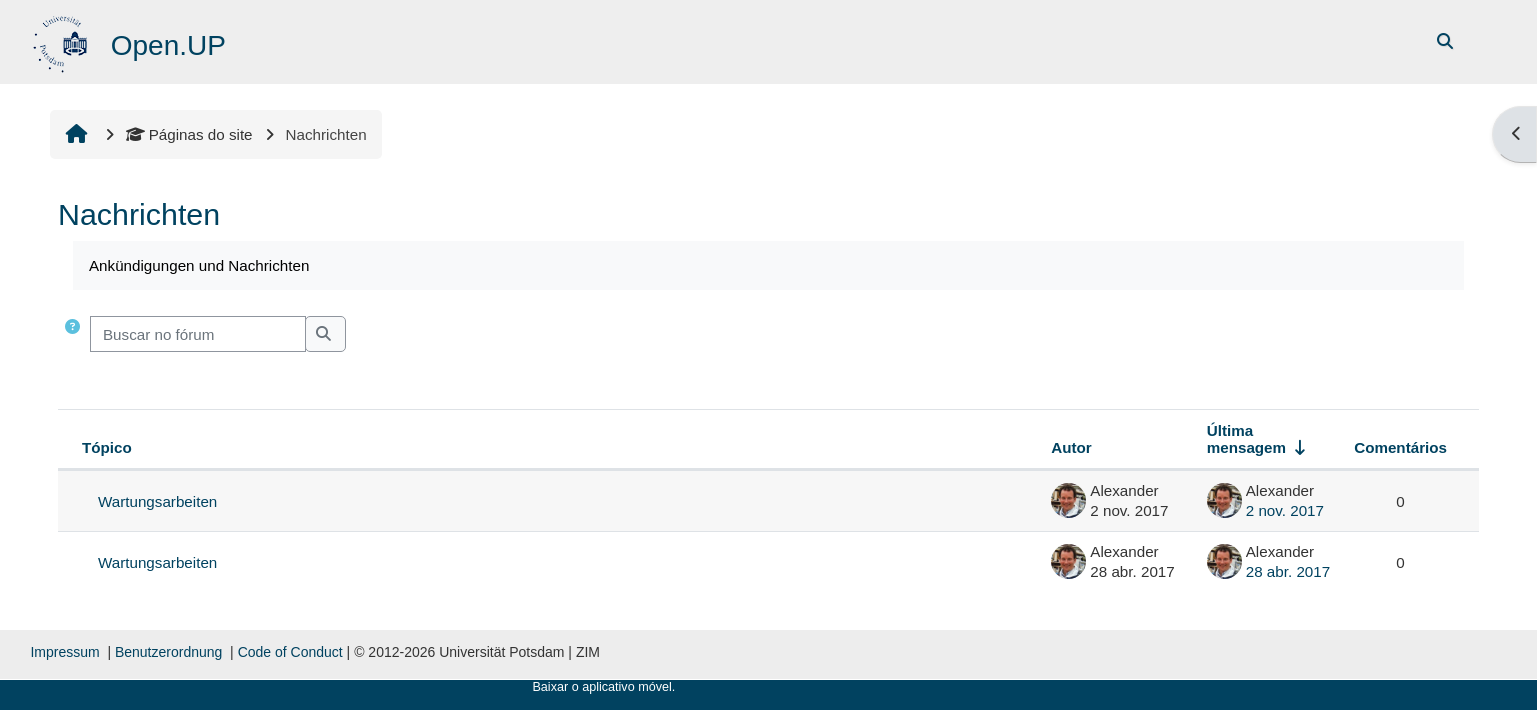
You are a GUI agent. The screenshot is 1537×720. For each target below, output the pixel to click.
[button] (72, 334)
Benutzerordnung (168, 652)
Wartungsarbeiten (157, 501)
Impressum (64, 652)
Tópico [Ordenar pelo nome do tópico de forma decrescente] (107, 447)
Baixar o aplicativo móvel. (603, 687)
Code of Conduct (290, 652)
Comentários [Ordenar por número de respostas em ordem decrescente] (1400, 447)
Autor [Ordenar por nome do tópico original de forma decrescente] (1071, 447)
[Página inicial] (62, 40)
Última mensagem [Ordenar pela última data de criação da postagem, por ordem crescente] (1246, 439)
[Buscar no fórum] (198, 334)
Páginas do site (189, 134)
